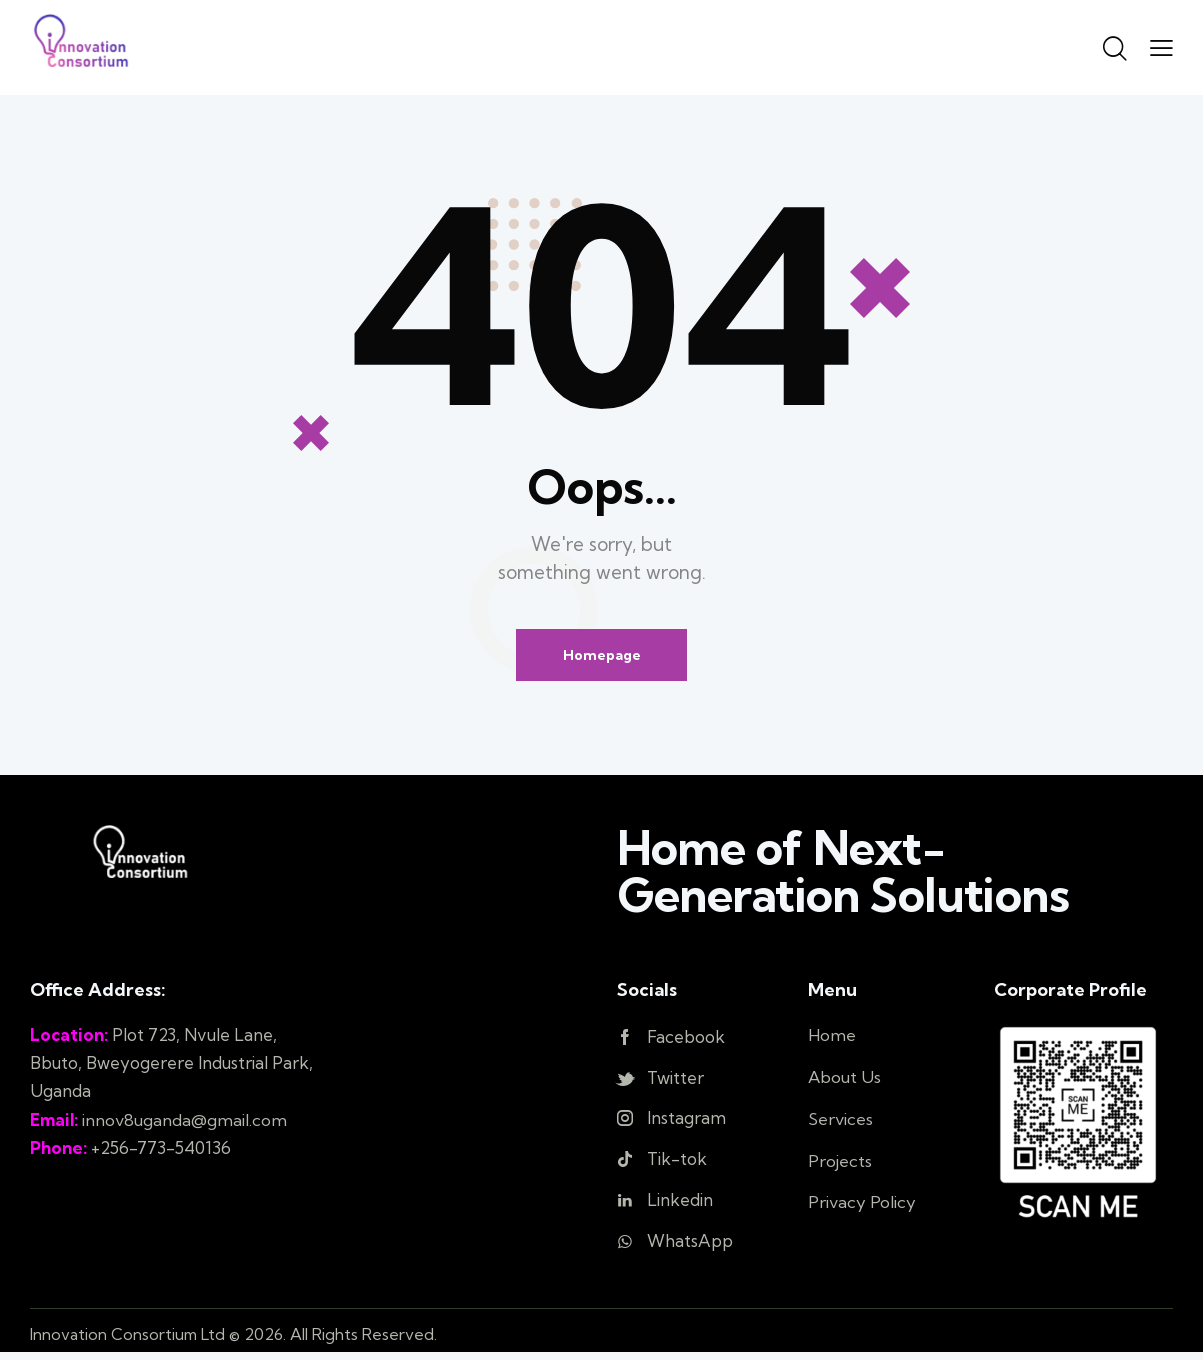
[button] (1161, 47)
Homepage (602, 655)
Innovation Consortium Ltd (128, 1341)
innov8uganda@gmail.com (185, 1119)
